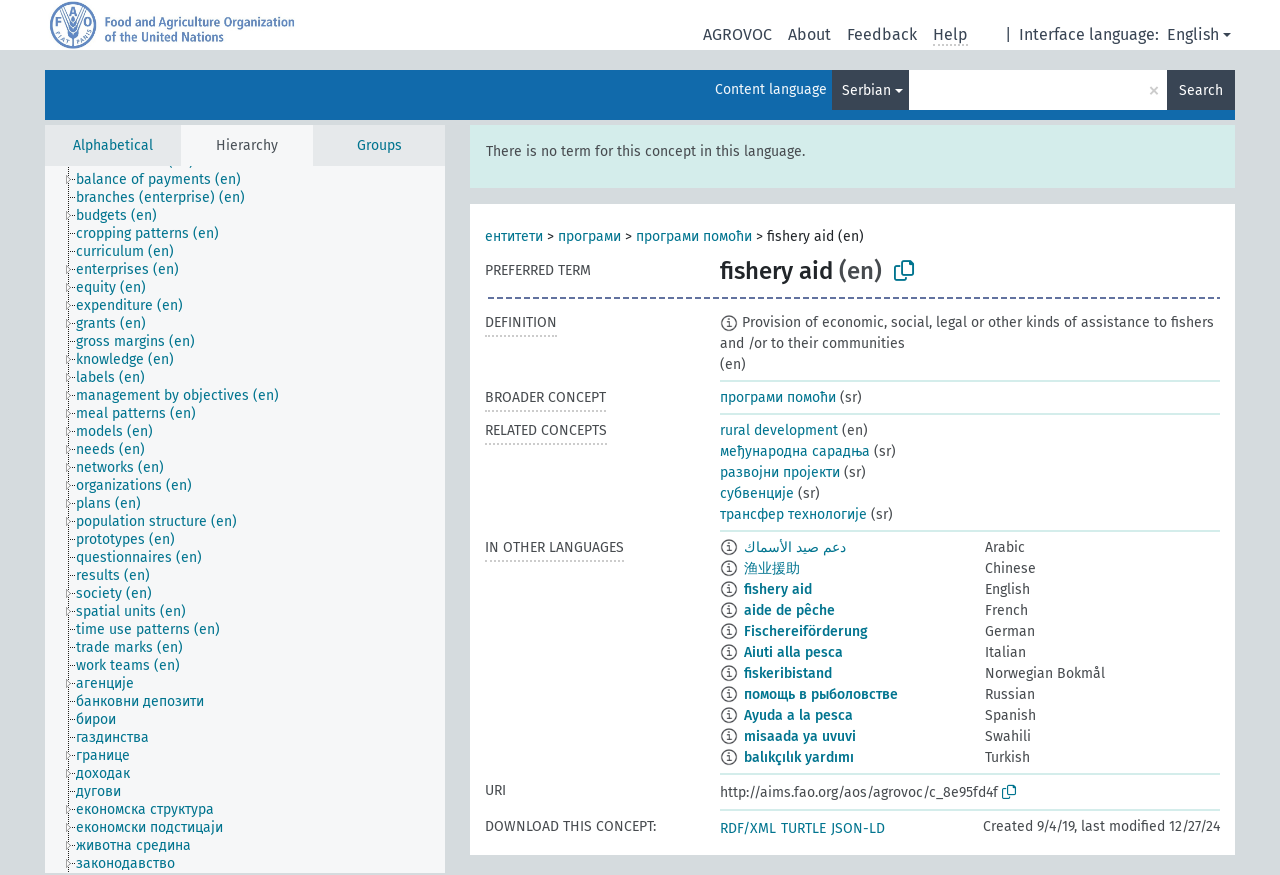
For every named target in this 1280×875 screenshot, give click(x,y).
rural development (779, 430)
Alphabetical (113, 145)
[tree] (245, 519)
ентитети (514, 236)
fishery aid (778, 589)
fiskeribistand (788, 673)
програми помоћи (694, 236)
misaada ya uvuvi (800, 736)
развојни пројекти (780, 472)
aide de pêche (789, 610)
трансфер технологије (793, 514)
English (1193, 34)
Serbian (866, 90)
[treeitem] (167, 180)
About (809, 34)
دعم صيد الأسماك (795, 547)
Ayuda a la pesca (798, 715)
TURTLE (803, 828)
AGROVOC (737, 34)
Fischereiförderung (806, 631)
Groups (379, 145)
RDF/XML (748, 828)
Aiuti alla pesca (793, 652)
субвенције (757, 493)
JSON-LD (858, 828)
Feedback (882, 34)
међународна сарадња (795, 451)
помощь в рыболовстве (821, 694)
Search (1201, 90)
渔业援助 (772, 568)
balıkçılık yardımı (799, 757)
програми (589, 236)
